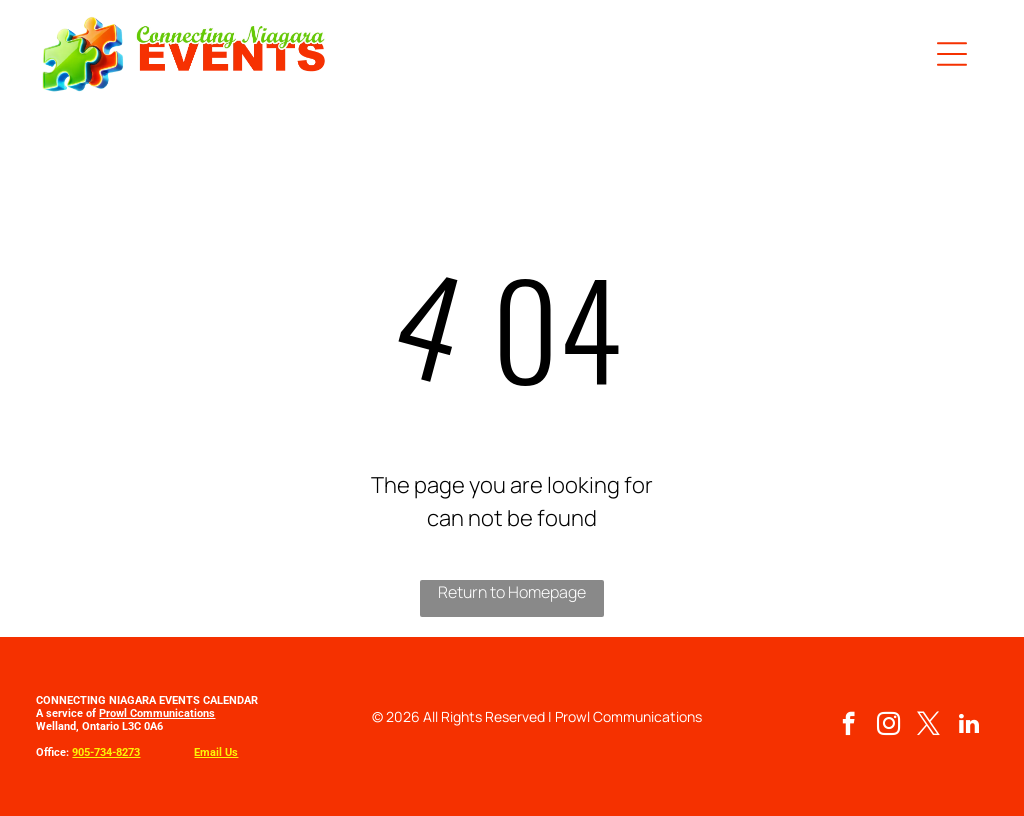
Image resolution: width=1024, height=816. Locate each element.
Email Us (216, 752)
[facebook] (848, 726)
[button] (952, 54)
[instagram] (888, 726)
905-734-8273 (106, 752)
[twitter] (928, 726)
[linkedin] (968, 726)
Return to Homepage (512, 592)
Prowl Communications (157, 713)
